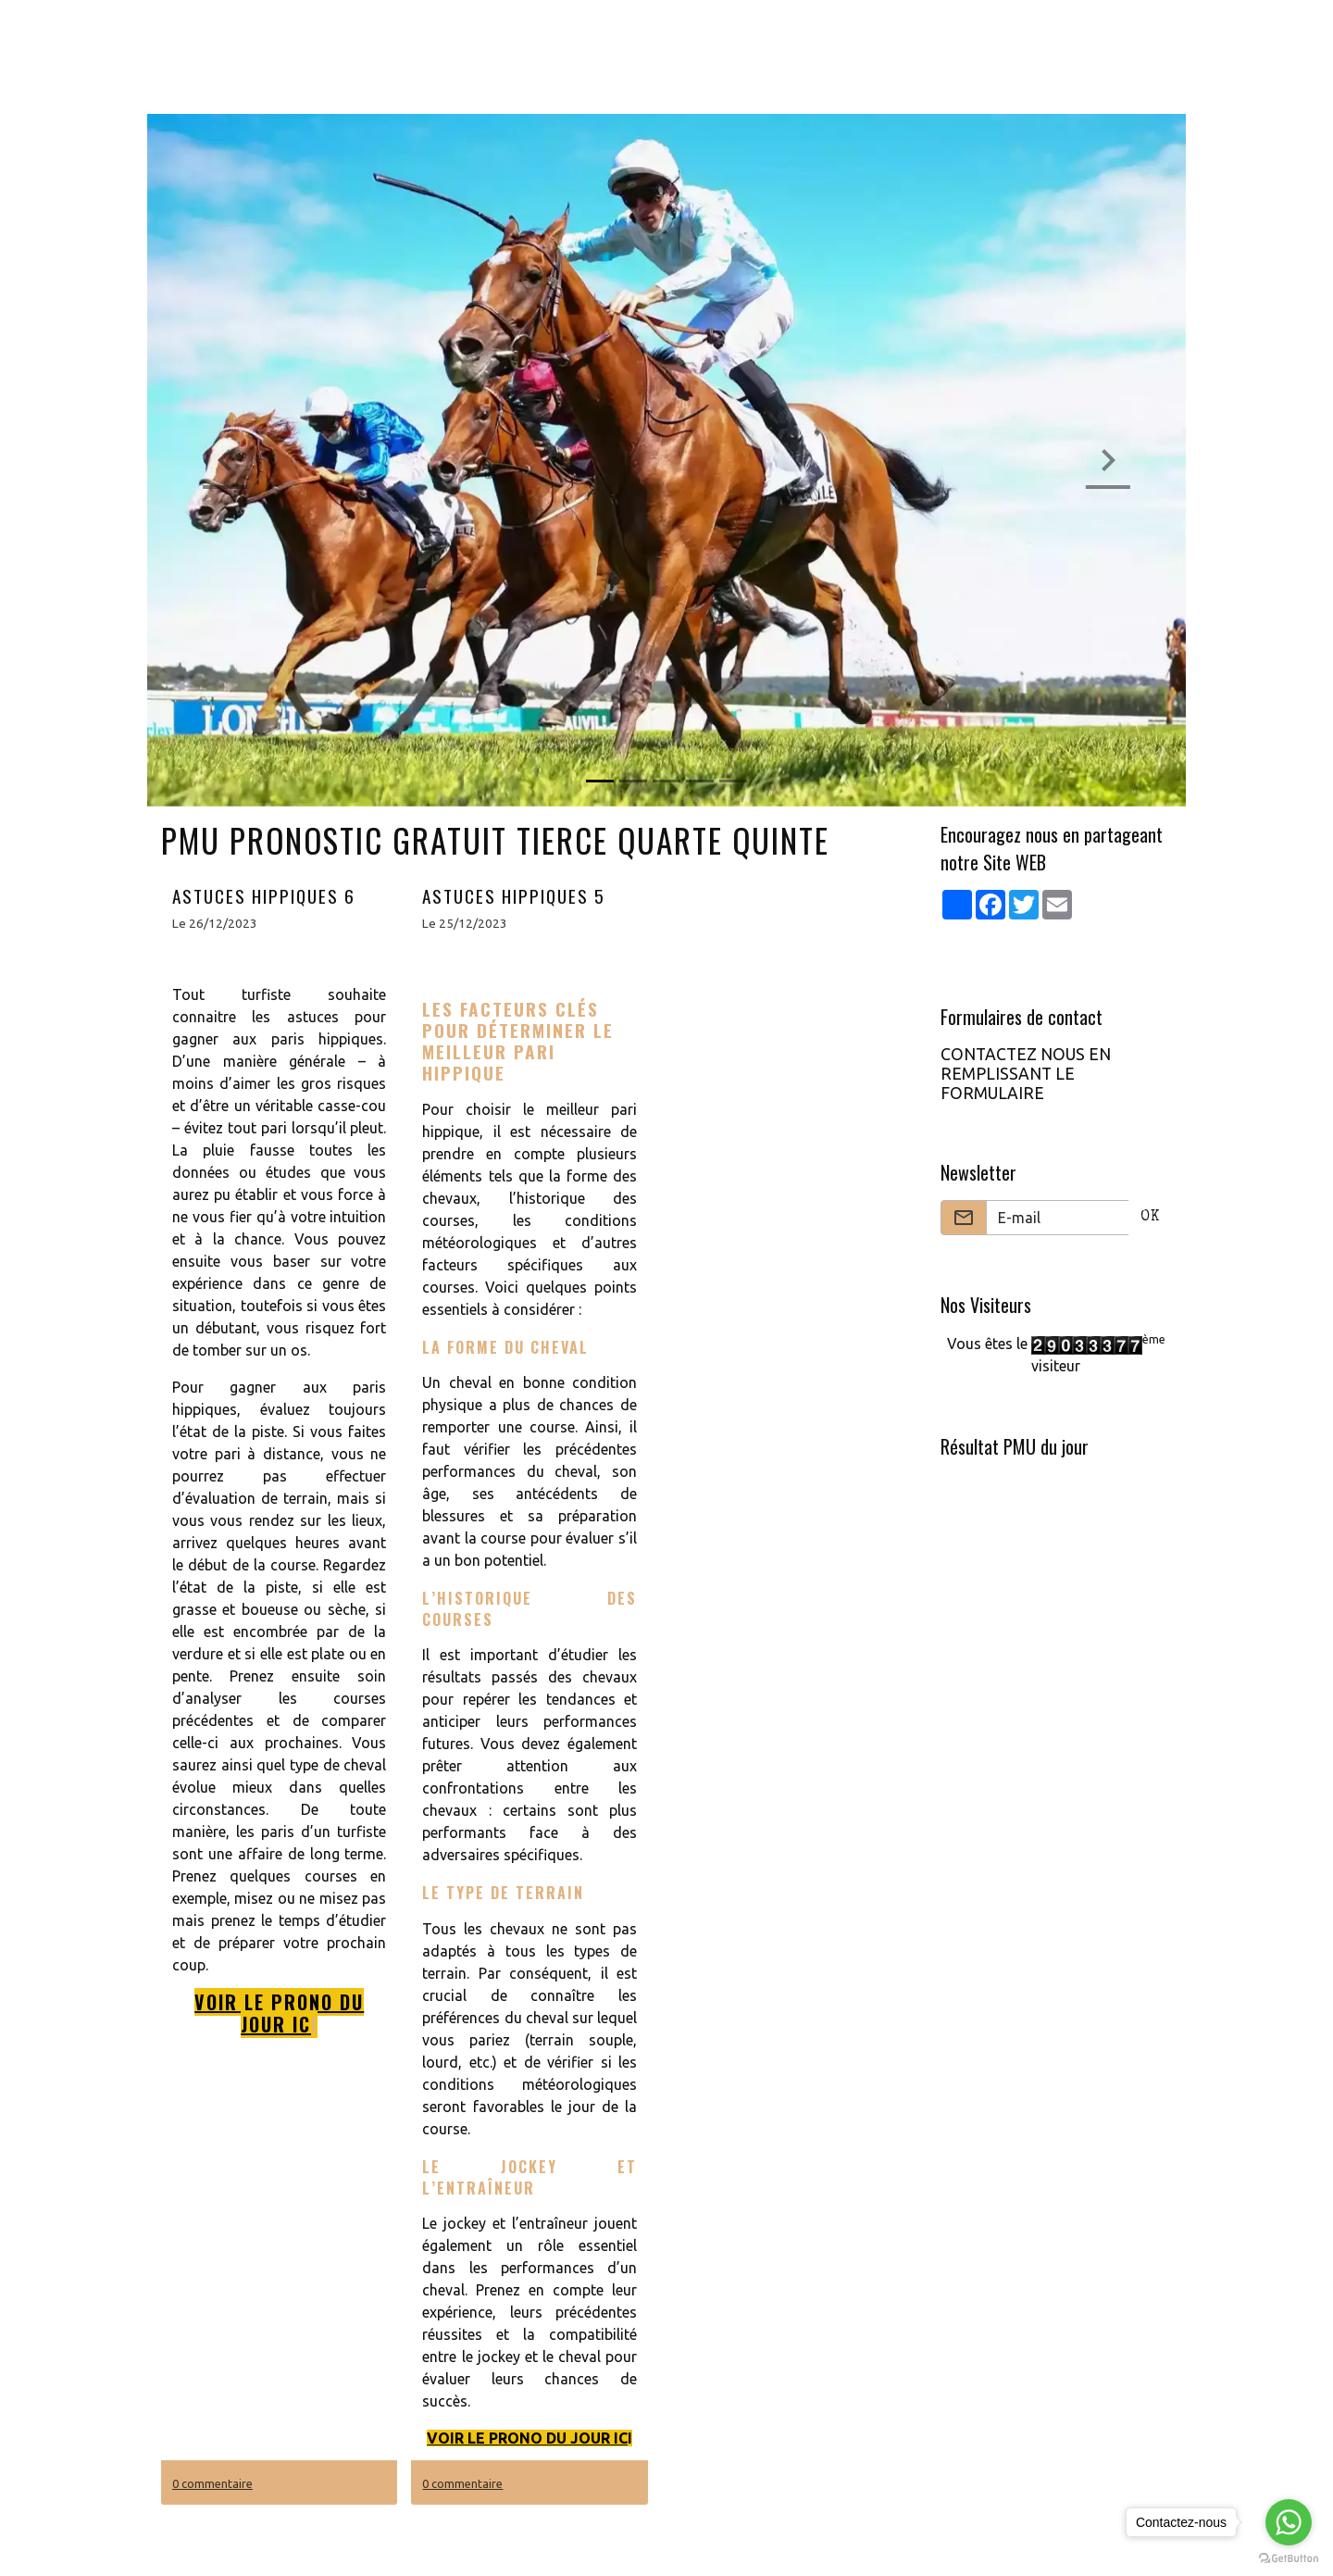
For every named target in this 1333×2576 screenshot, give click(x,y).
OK (1150, 1217)
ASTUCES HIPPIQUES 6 (263, 895)
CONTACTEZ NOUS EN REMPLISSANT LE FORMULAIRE (1026, 1073)
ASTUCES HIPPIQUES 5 (513, 895)
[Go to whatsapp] (1288, 2522)
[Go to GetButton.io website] (1288, 2557)
